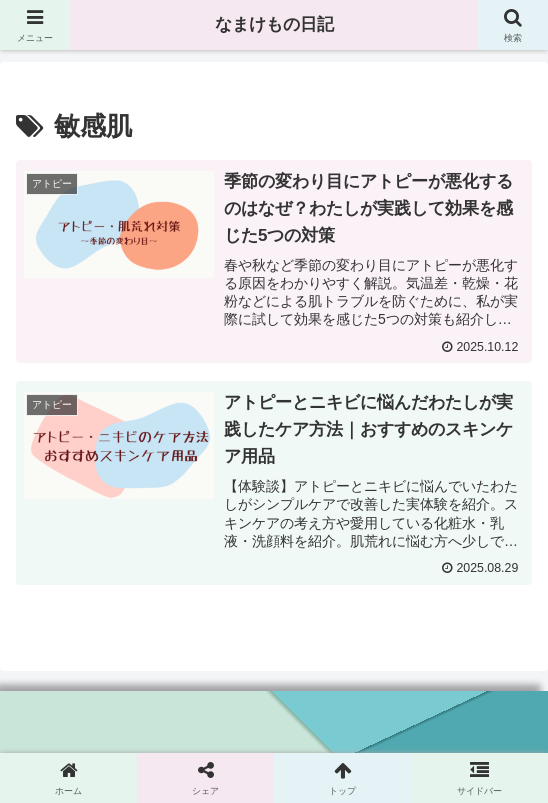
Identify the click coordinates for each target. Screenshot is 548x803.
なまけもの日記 (274, 25)
